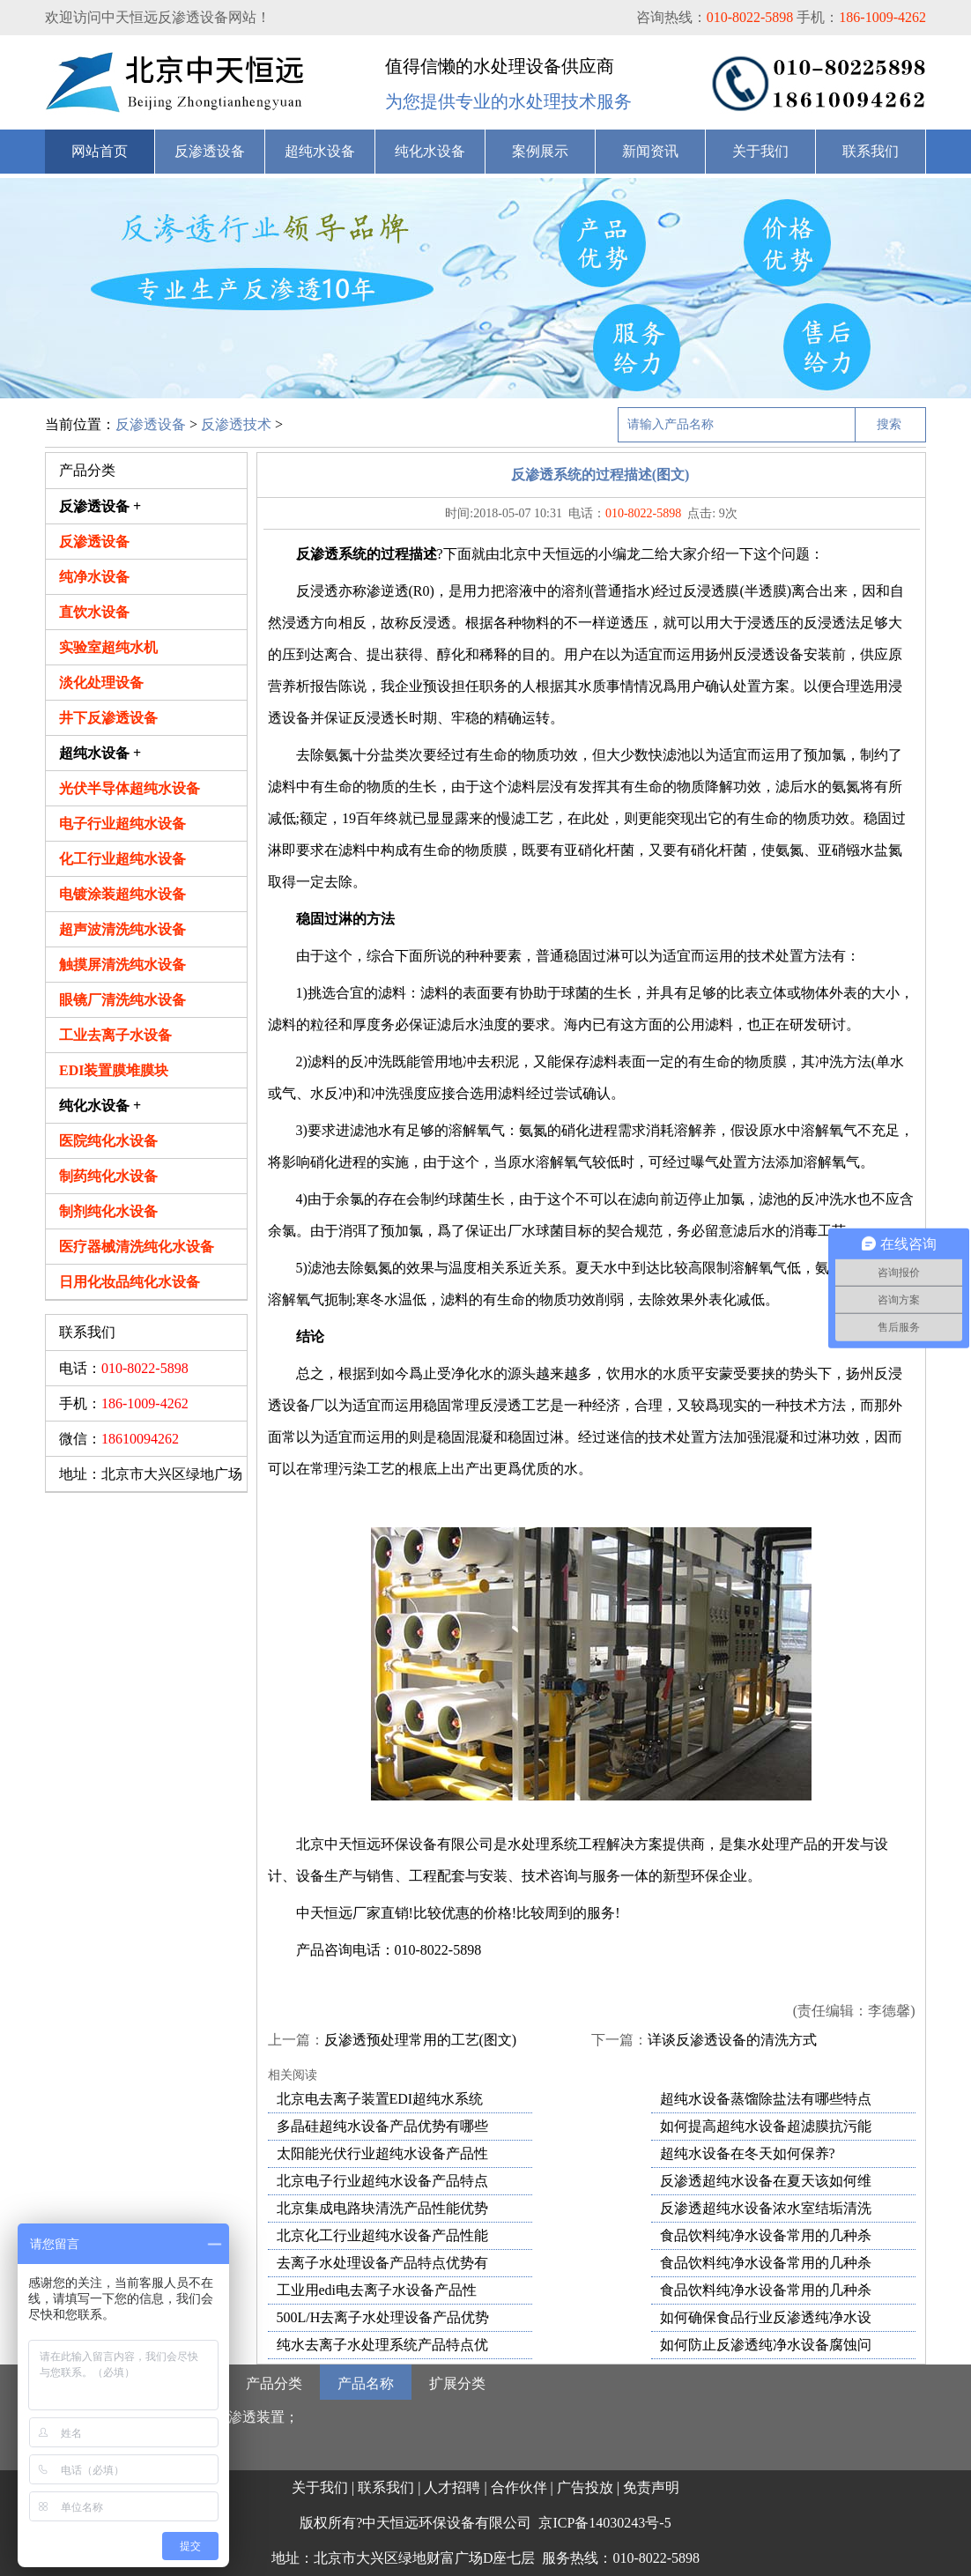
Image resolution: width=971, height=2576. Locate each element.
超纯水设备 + (100, 753)
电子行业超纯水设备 (122, 823)
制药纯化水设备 (108, 1176)
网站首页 (99, 151)
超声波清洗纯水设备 (122, 929)
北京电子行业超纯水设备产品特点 (382, 2180)
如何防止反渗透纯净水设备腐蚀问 (765, 2344)
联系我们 (870, 151)
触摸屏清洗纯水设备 (122, 964)
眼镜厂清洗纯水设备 (122, 999)
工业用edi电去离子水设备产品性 (377, 2290)
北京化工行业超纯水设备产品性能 (382, 2235)
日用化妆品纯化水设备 (129, 1281)
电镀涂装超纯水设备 (122, 894)
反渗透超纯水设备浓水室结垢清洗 (765, 2208)
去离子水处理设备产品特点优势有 (382, 2262)
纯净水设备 (94, 576)
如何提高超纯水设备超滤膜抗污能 (765, 2126)
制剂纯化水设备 (108, 1211)
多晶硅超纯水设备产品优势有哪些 (382, 2126)
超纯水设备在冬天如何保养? (747, 2153)
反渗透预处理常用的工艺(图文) (420, 2039)
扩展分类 (457, 2383)
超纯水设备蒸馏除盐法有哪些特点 (765, 2098)
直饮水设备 (94, 612)
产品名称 (365, 2383)
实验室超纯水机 (108, 647)
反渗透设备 (209, 151)
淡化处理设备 (101, 682)
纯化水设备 (430, 151)
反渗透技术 (236, 424)
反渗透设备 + (100, 506)
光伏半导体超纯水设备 (129, 788)
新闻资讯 (650, 151)
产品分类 (274, 2383)
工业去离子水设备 (115, 1035)
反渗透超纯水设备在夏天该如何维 (765, 2180)
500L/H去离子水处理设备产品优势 (383, 2317)
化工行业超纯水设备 (122, 858)
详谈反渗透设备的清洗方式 (732, 2039)
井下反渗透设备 (108, 717)
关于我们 (760, 151)
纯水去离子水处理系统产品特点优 (382, 2344)
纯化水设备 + (100, 1105)
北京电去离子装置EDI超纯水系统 (380, 2098)
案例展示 (540, 151)
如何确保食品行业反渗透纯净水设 (765, 2317)
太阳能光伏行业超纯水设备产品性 (382, 2153)
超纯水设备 (320, 151)
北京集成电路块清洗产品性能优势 (382, 2208)
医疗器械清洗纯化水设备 (136, 1246)
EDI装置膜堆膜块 (113, 1070)
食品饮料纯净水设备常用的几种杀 (765, 2235)
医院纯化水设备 (108, 1140)
